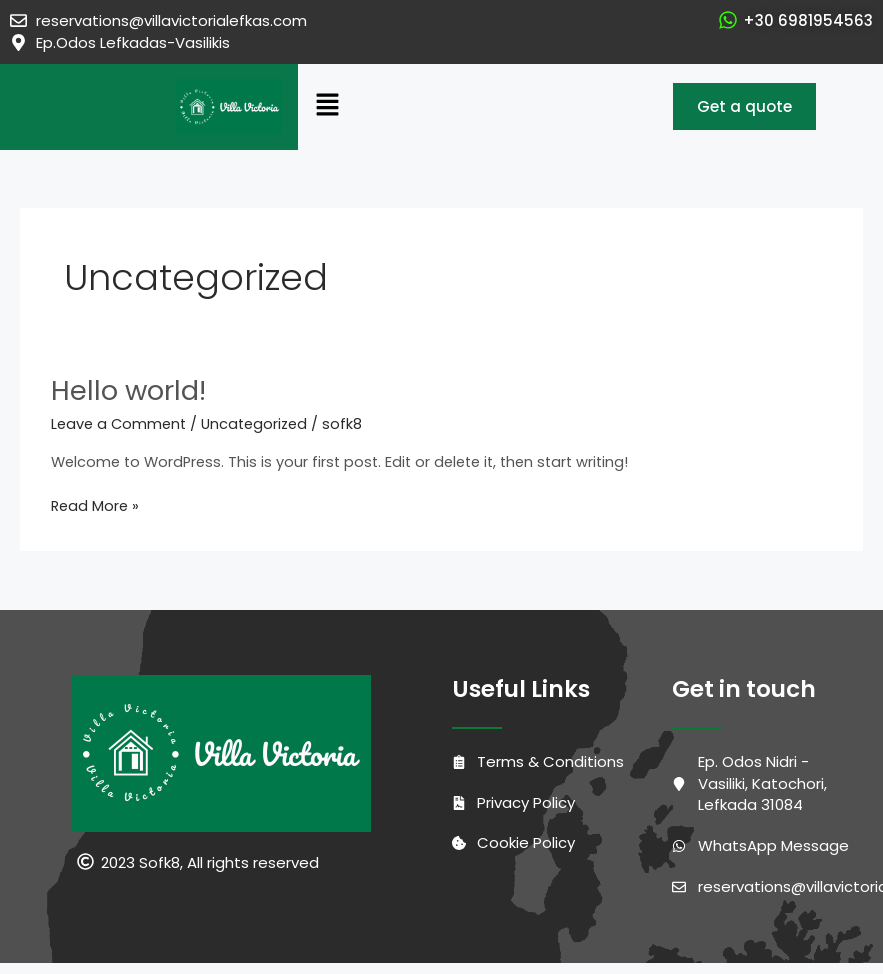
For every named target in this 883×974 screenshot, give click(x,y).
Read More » (95, 506)
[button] (455, 107)
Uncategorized (254, 424)
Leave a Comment (118, 424)
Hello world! (128, 390)
